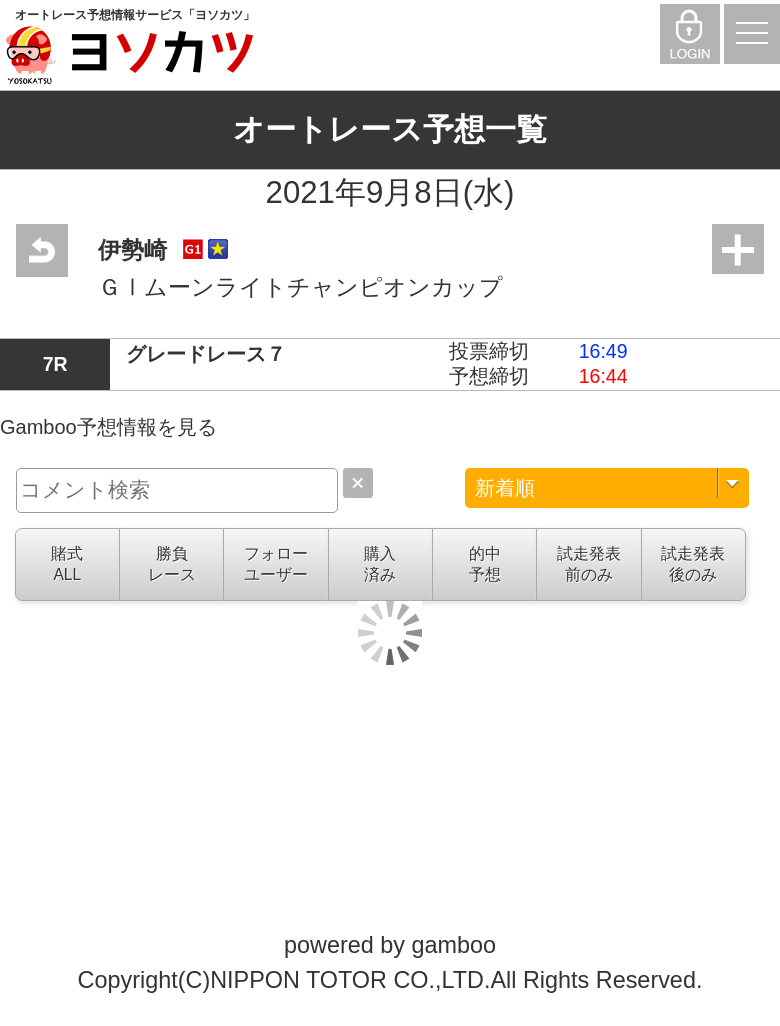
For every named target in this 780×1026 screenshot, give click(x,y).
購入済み (380, 563)
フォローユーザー (276, 563)
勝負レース (172, 563)
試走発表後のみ (693, 563)
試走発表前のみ (589, 563)
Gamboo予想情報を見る (108, 427)
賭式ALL (67, 563)
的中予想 (485, 563)
